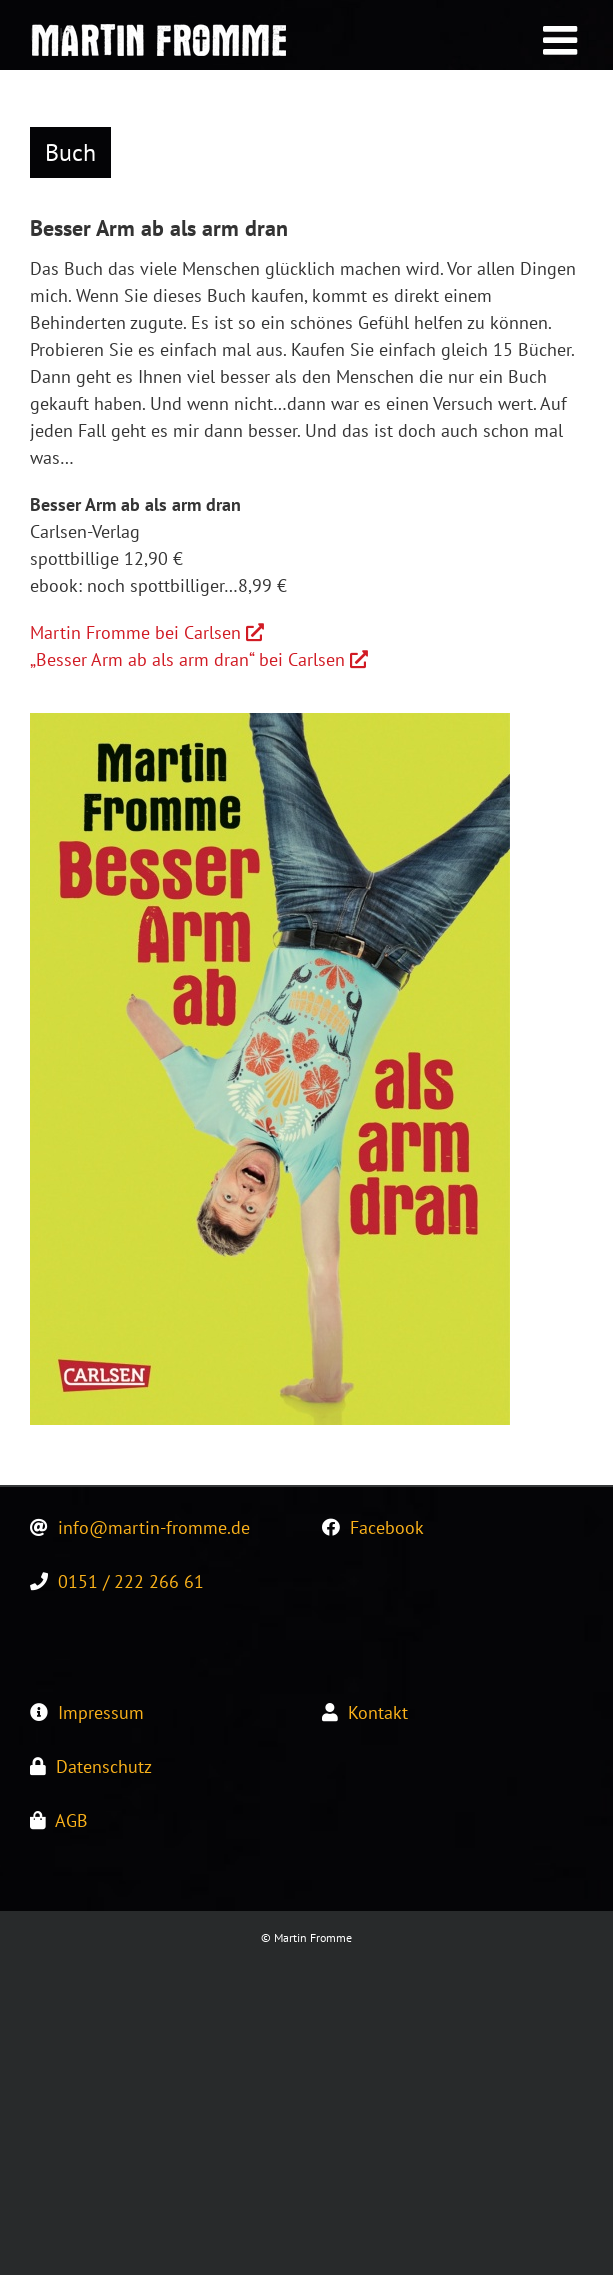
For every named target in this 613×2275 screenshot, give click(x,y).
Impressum (101, 1712)
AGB (71, 1820)
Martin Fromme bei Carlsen (147, 632)
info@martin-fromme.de (154, 1527)
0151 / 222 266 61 (131, 1581)
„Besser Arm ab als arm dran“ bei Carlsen (199, 659)
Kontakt (378, 1712)
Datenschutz (104, 1766)
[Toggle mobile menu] (563, 40)
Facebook (387, 1527)
